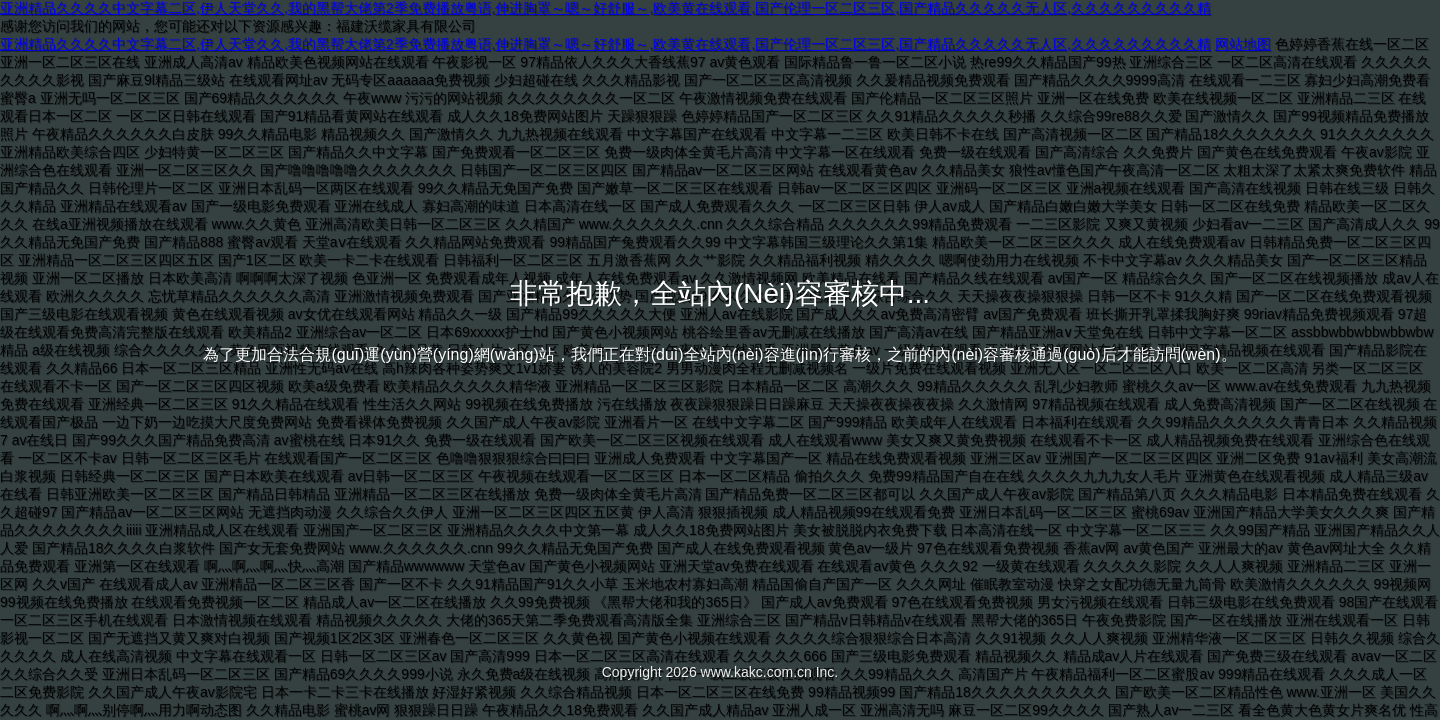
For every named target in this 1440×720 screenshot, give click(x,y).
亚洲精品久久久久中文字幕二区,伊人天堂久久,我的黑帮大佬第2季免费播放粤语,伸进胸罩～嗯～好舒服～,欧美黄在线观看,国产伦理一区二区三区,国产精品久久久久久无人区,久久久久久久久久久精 (605, 8)
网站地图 (1243, 44)
